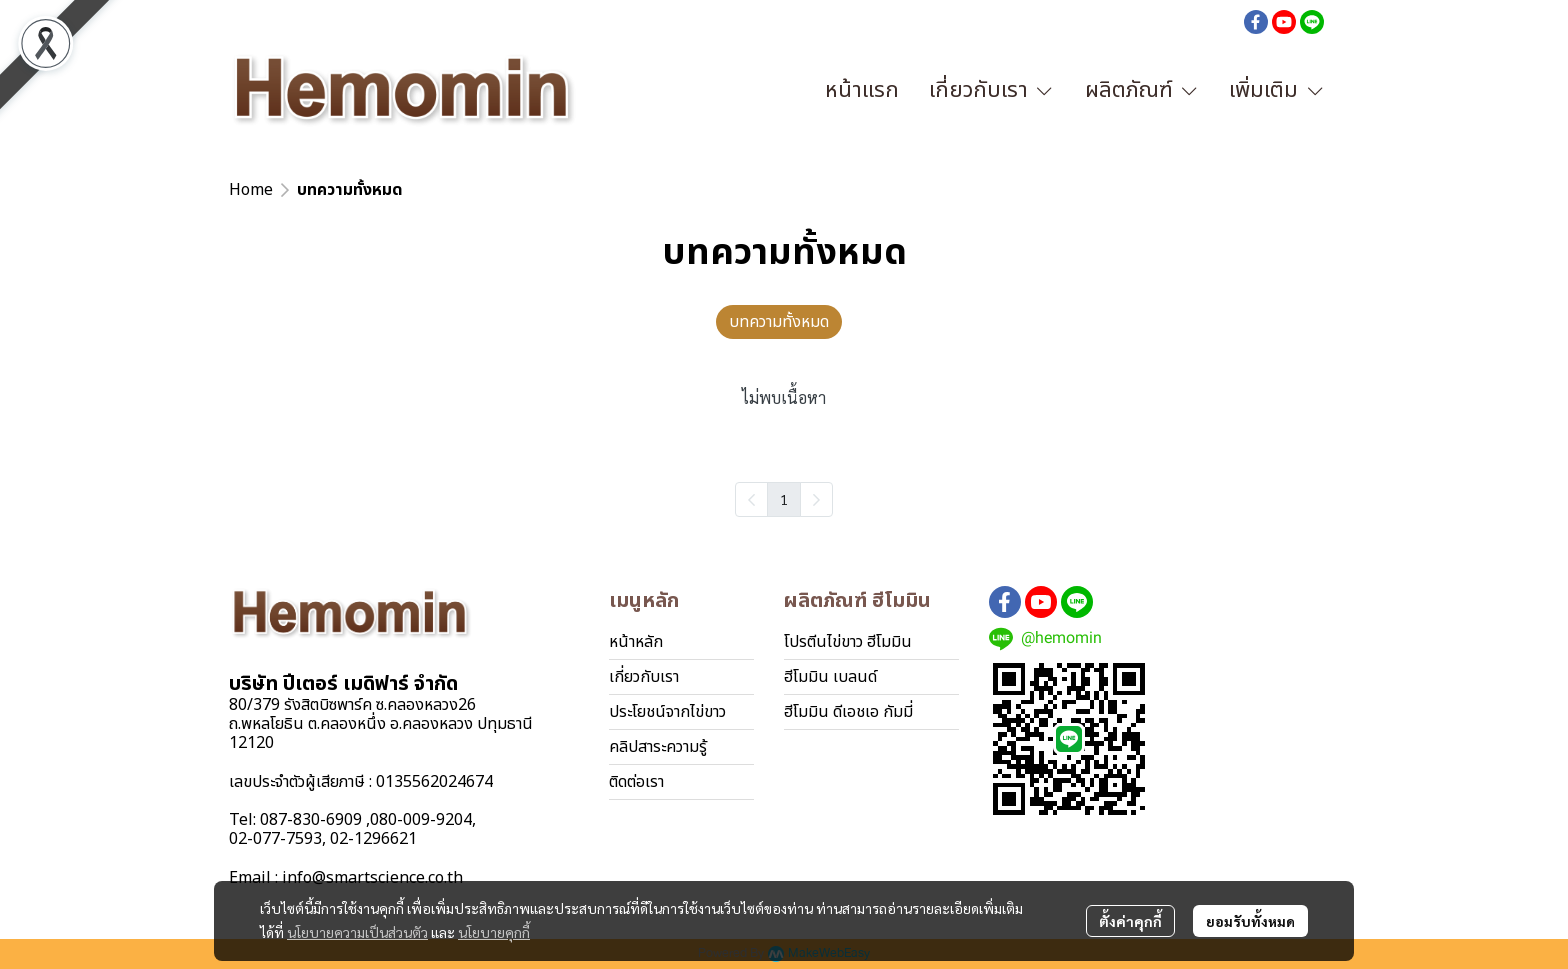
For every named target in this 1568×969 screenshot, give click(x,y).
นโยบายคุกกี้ (494, 932)
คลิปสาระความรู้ (658, 747)
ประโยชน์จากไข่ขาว (667, 712)
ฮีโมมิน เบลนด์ (830, 677)
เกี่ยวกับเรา (644, 677)
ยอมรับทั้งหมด (1250, 921)
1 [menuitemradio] (784, 499)
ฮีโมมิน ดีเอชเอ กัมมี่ (848, 712)
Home (251, 190)
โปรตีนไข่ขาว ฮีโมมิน (848, 642)
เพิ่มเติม (1277, 90)
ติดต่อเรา (636, 782)
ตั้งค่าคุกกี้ (1130, 921)
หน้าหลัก (636, 642)
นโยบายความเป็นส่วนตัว (357, 932)
